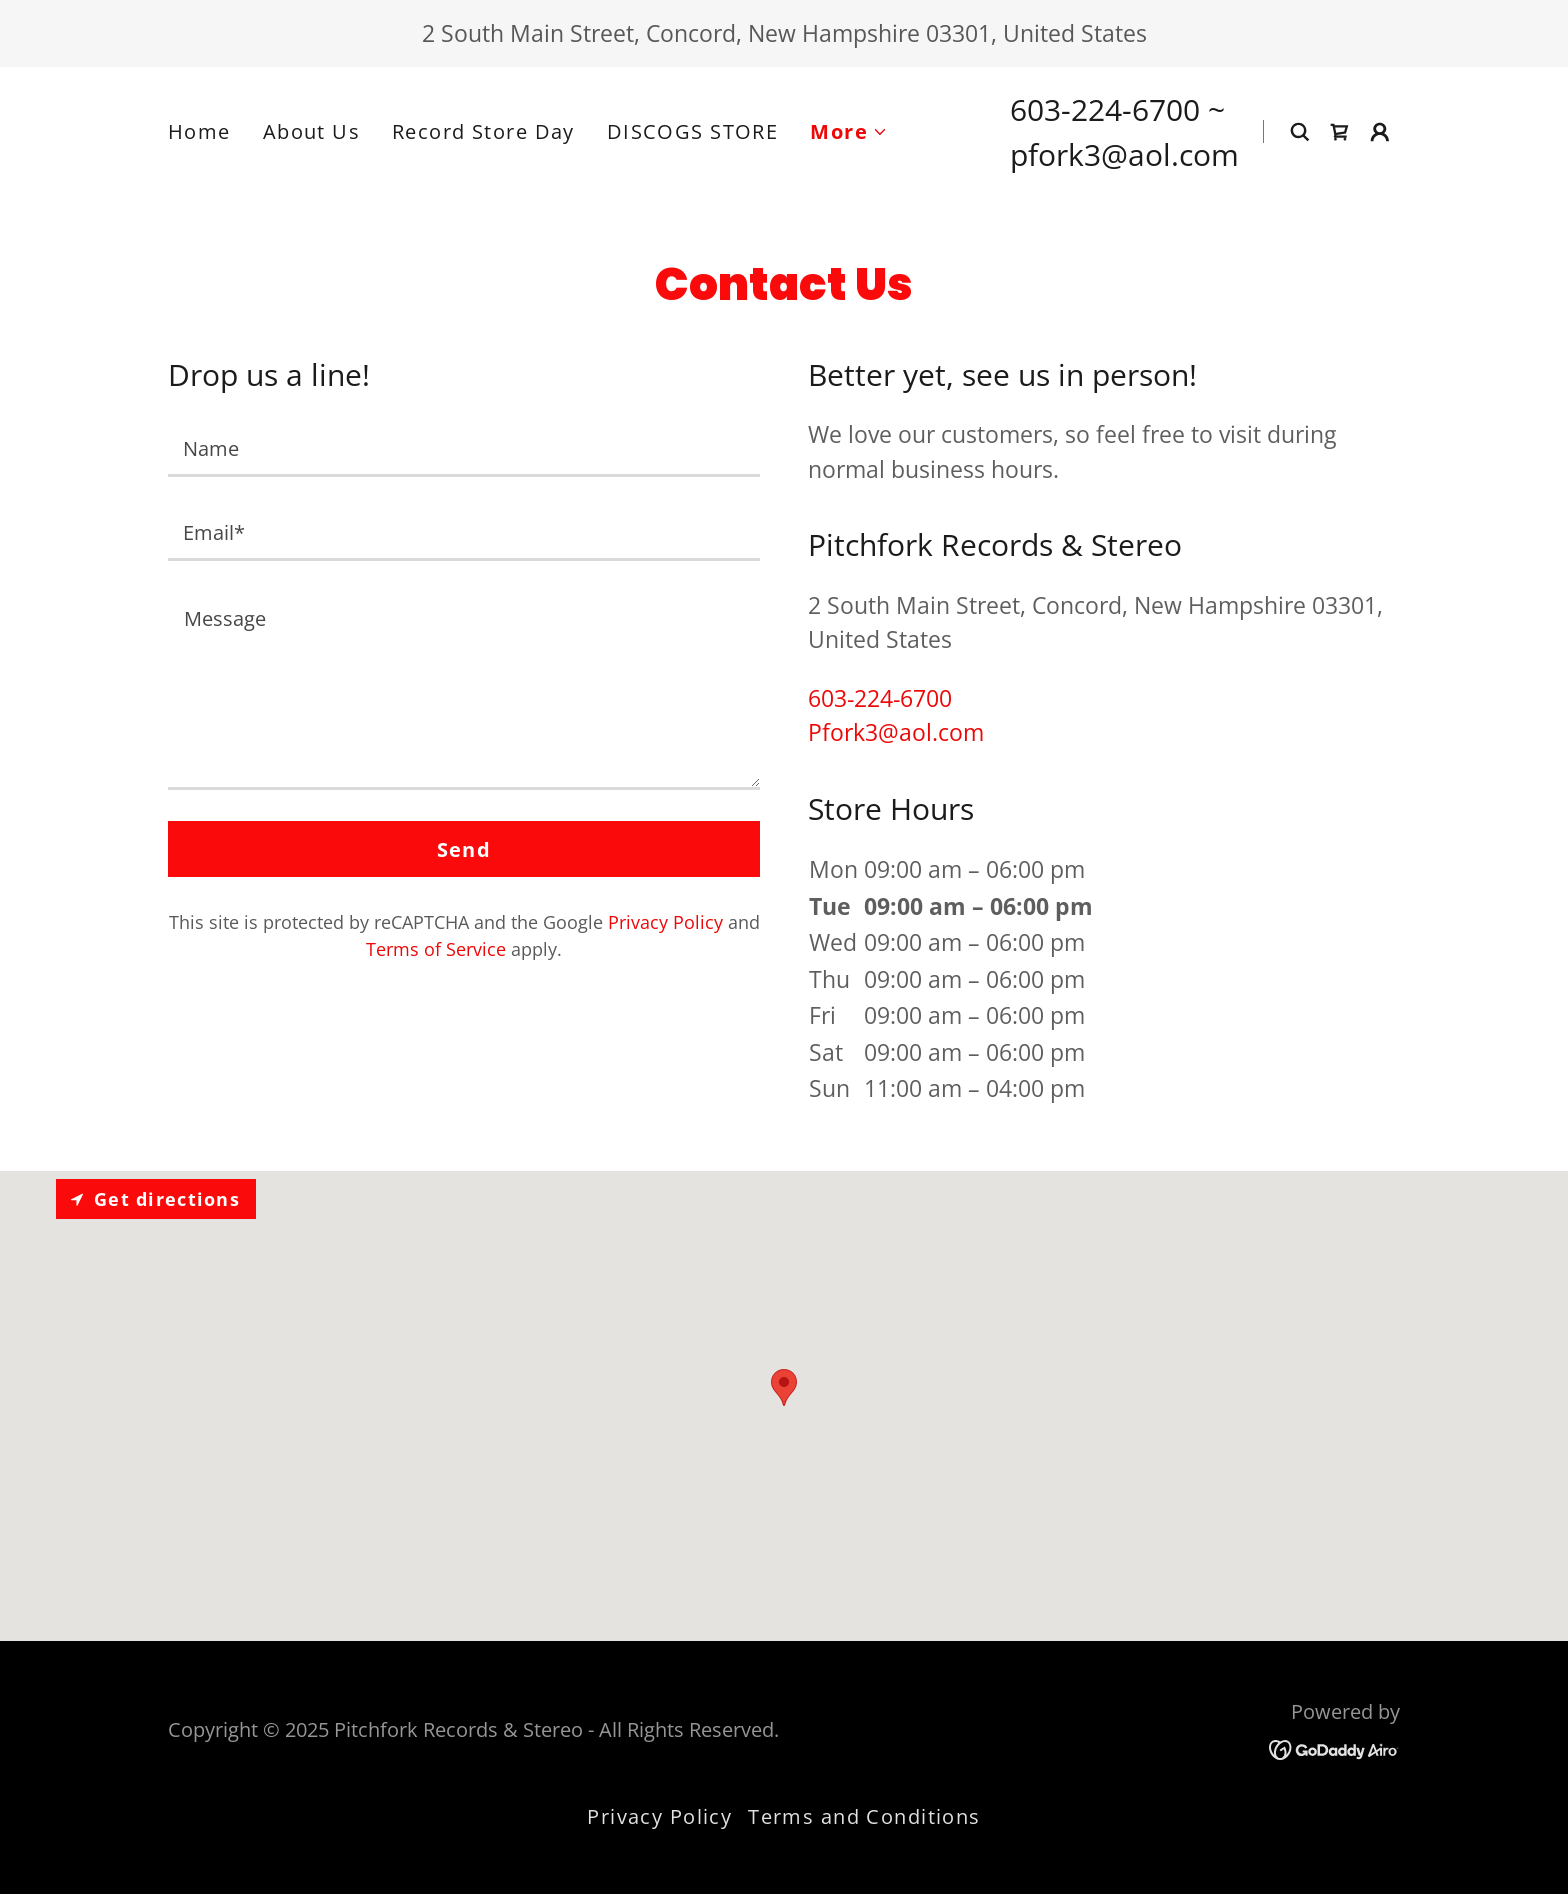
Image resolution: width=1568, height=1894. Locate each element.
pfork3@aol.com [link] (1124, 154)
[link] (1340, 132)
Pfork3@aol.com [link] (896, 732)
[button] (849, 132)
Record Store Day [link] (483, 131)
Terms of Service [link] (436, 949)
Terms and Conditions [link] (864, 1816)
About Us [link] (311, 131)
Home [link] (199, 131)
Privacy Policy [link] (665, 922)
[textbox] (464, 447)
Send (464, 849)
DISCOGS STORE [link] (692, 131)
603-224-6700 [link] (1105, 109)
